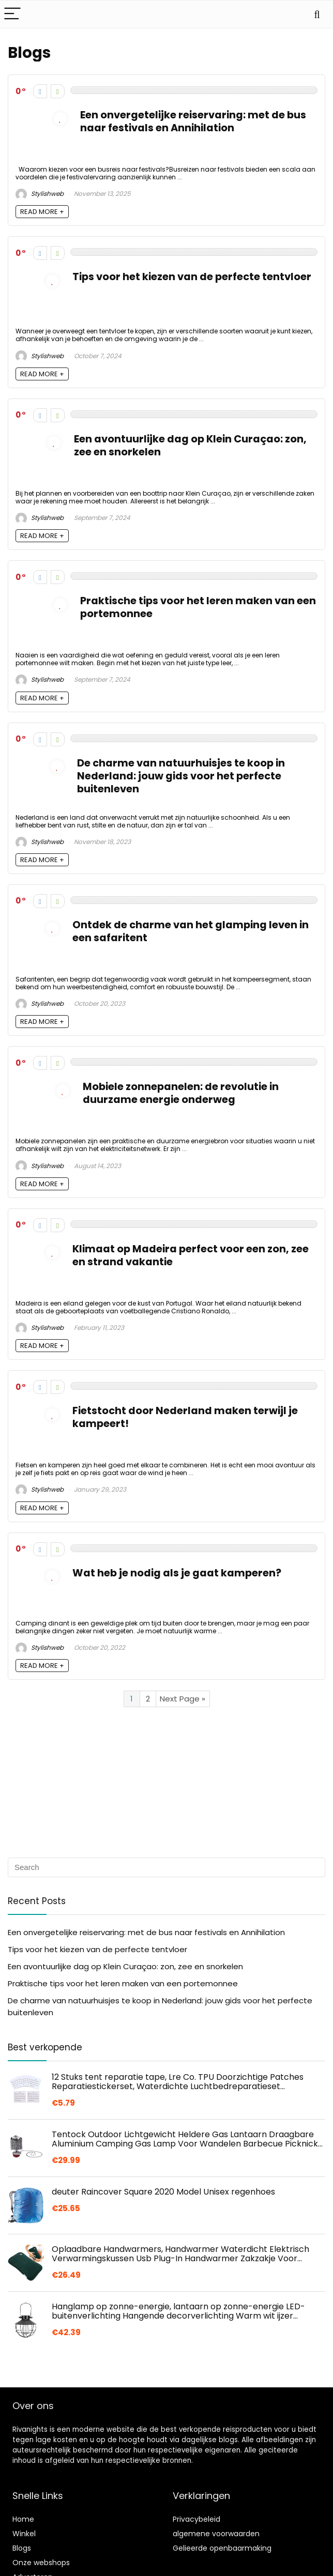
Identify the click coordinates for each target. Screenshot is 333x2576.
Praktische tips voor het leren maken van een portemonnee (198, 607)
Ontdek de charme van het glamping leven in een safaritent (190, 931)
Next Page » (182, 1698)
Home (23, 2519)
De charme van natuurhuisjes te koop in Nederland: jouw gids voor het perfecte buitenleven (181, 776)
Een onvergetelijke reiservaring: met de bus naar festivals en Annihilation (193, 121)
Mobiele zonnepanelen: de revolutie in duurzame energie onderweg (181, 1093)
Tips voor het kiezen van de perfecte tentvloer (191, 277)
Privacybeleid (196, 2519)
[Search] (317, 14)
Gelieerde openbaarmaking (222, 2548)
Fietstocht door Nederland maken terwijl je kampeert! (185, 1417)
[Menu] (12, 14)
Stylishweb (40, 193)
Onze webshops (41, 2562)
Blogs (21, 2548)
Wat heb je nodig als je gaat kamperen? (176, 1573)
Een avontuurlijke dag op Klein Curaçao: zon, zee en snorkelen (190, 445)
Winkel (24, 2533)
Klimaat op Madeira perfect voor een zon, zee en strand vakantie (190, 1255)
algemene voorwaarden (216, 2533)
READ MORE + (42, 212)
